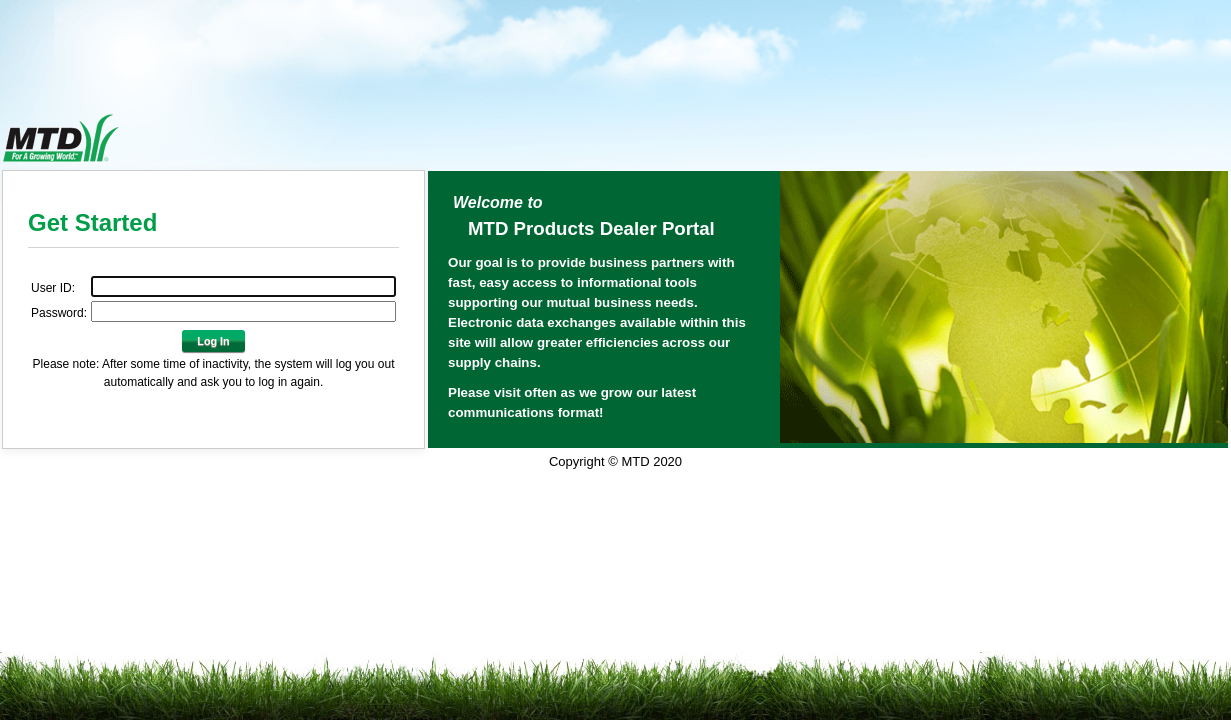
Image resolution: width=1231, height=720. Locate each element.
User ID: (53, 288)
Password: (59, 313)
